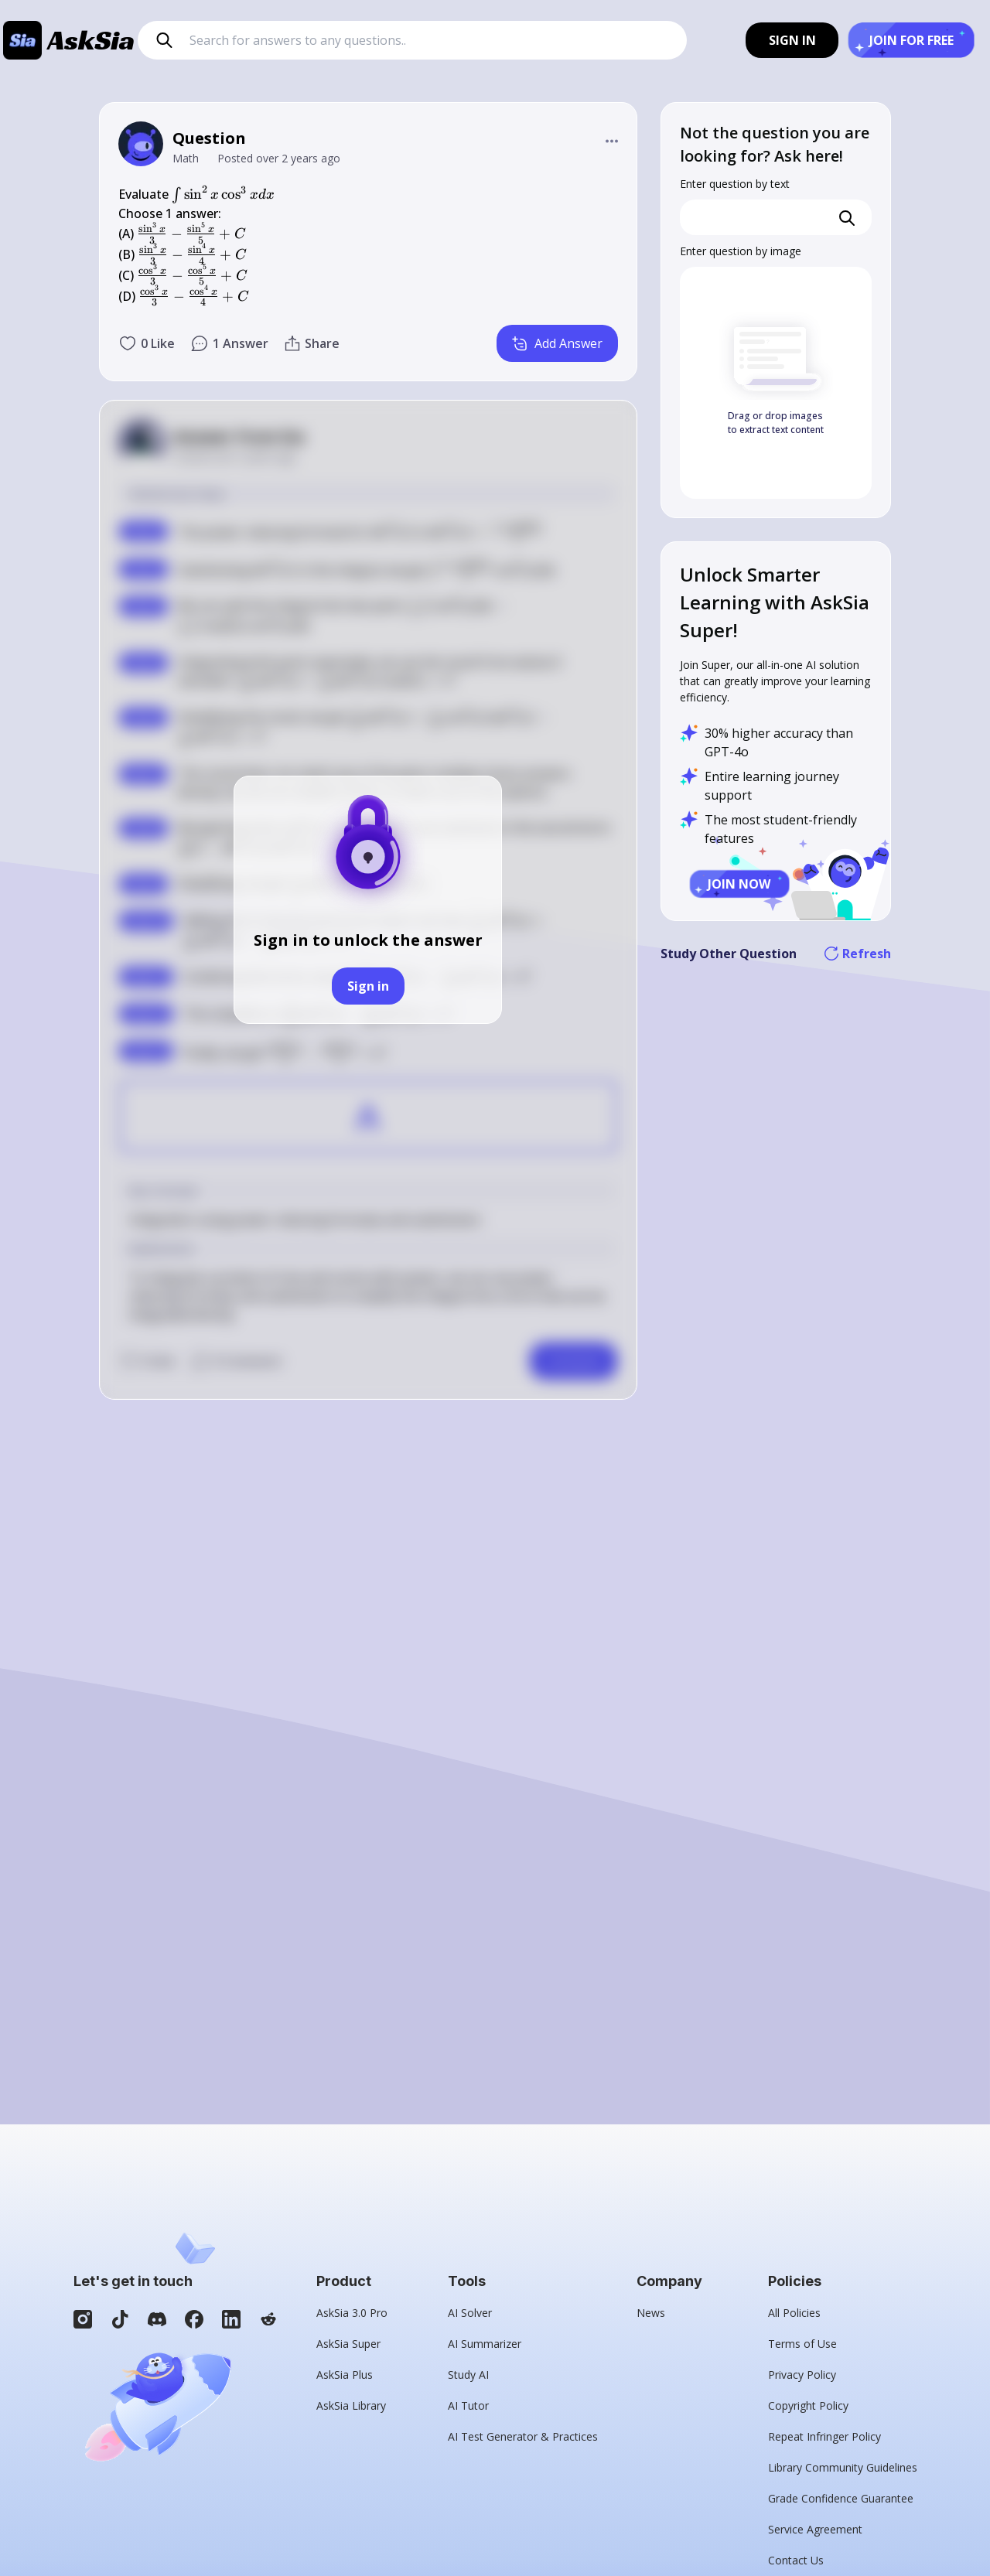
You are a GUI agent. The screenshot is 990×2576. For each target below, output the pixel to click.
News (651, 2312)
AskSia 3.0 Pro (351, 2312)
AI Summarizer (484, 2343)
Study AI (468, 2374)
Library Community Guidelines (842, 2467)
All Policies (794, 2312)
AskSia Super (348, 2343)
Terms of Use (802, 2343)
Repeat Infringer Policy (824, 2436)
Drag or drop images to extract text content (776, 422)
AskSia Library (351, 2405)
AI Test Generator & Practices (523, 2436)
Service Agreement (815, 2529)
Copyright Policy (808, 2405)
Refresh (857, 953)
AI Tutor (468, 2405)
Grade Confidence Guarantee (840, 2498)
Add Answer (557, 343)
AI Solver (470, 2312)
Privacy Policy (802, 2374)
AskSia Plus (344, 2374)
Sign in (368, 986)
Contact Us (796, 2560)
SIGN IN (792, 40)
